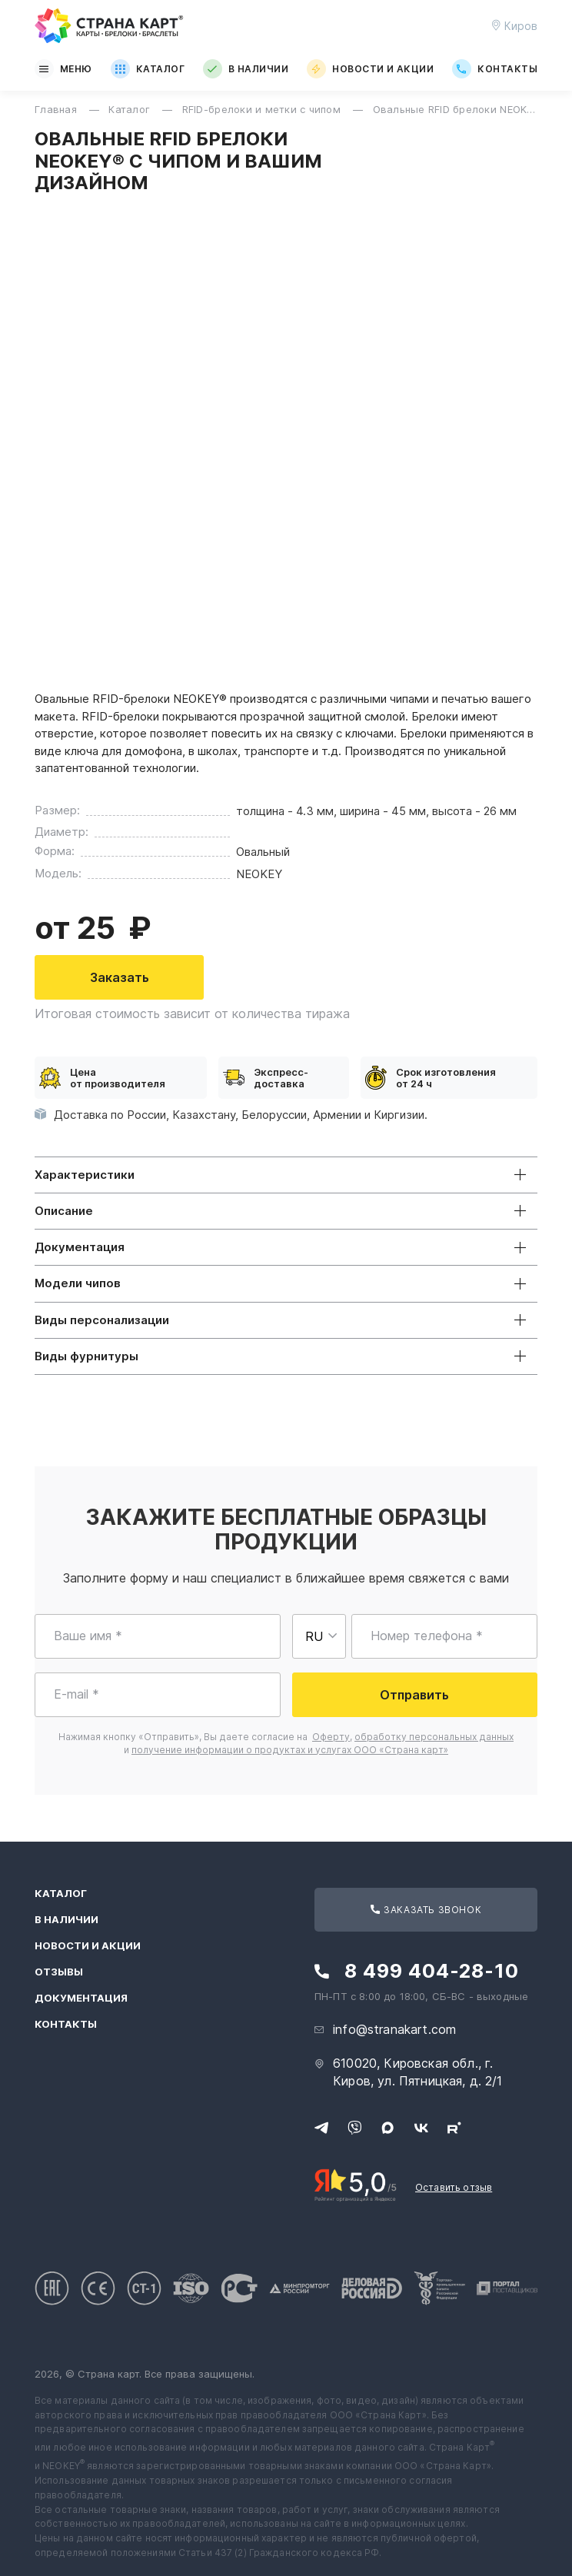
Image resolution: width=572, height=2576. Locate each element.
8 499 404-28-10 (431, 1971)
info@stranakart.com (394, 2029)
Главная (57, 109)
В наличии (245, 68)
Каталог (148, 68)
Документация (81, 1998)
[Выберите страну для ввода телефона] (319, 1636)
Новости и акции (370, 68)
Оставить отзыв (453, 2187)
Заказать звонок (426, 1909)
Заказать (119, 977)
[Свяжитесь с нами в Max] (387, 2128)
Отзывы (59, 1972)
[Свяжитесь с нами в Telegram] (321, 2128)
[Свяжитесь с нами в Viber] (354, 2128)
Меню (63, 68)
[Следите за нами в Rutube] (454, 2128)
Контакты (494, 68)
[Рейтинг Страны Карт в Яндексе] (355, 2183)
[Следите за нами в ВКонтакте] (421, 2128)
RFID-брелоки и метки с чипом (263, 109)
